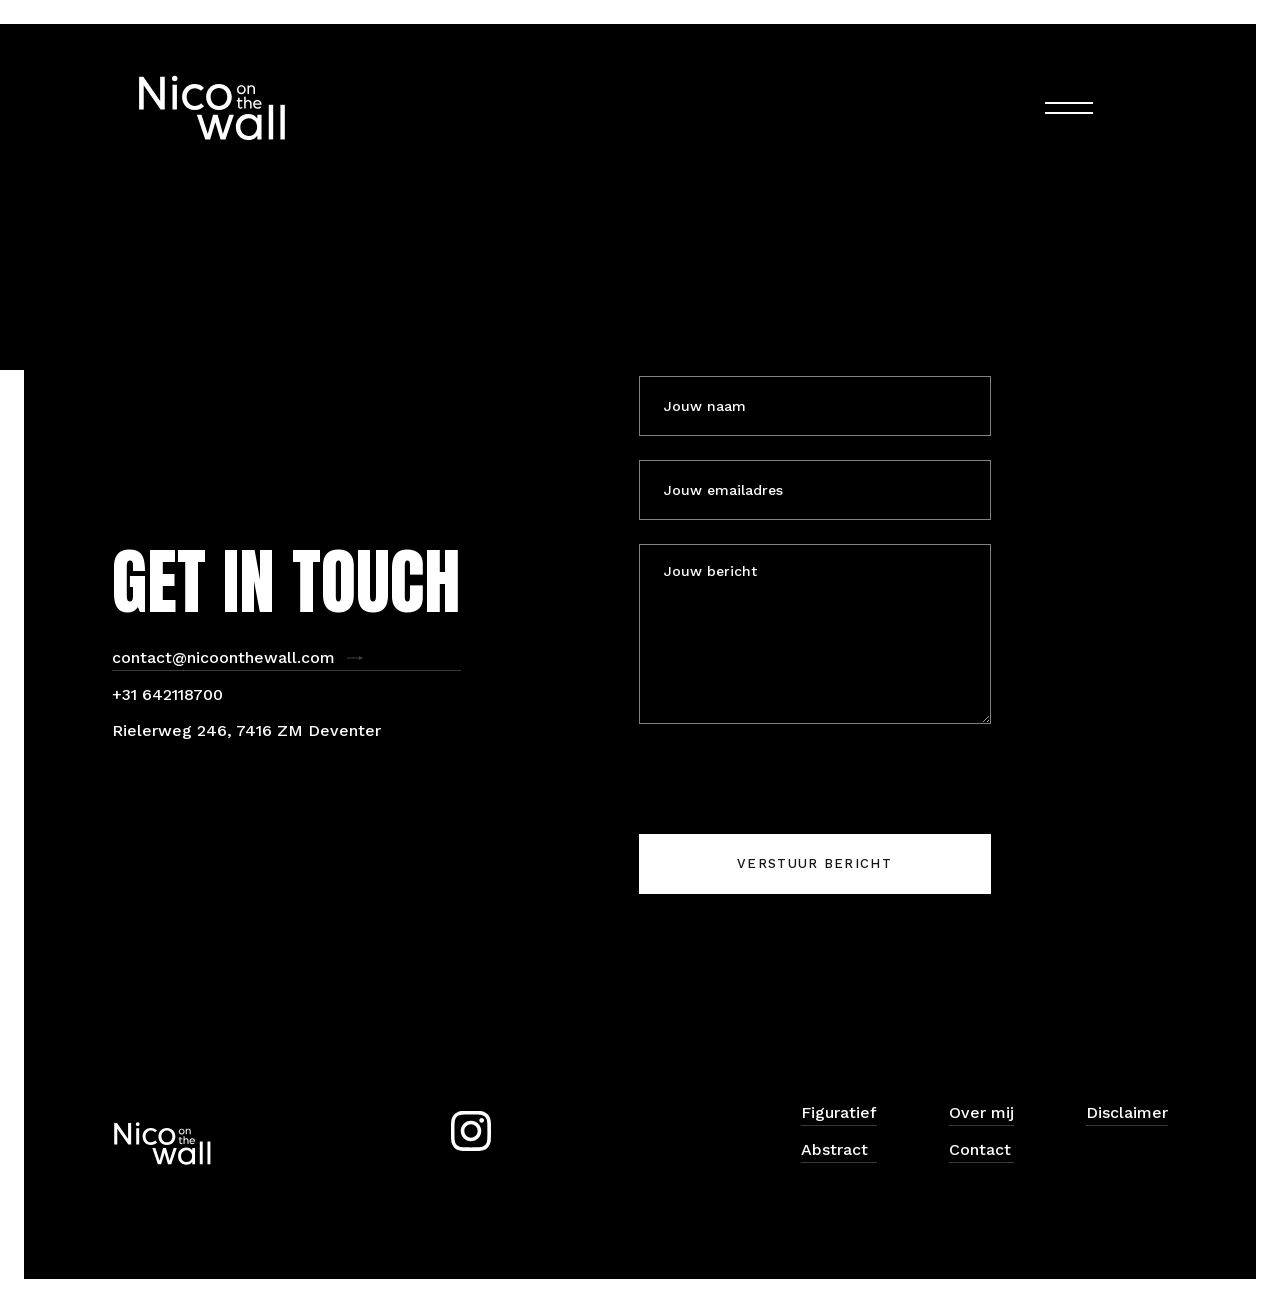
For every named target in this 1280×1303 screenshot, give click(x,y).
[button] (1069, 108)
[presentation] (791, 787)
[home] (212, 108)
